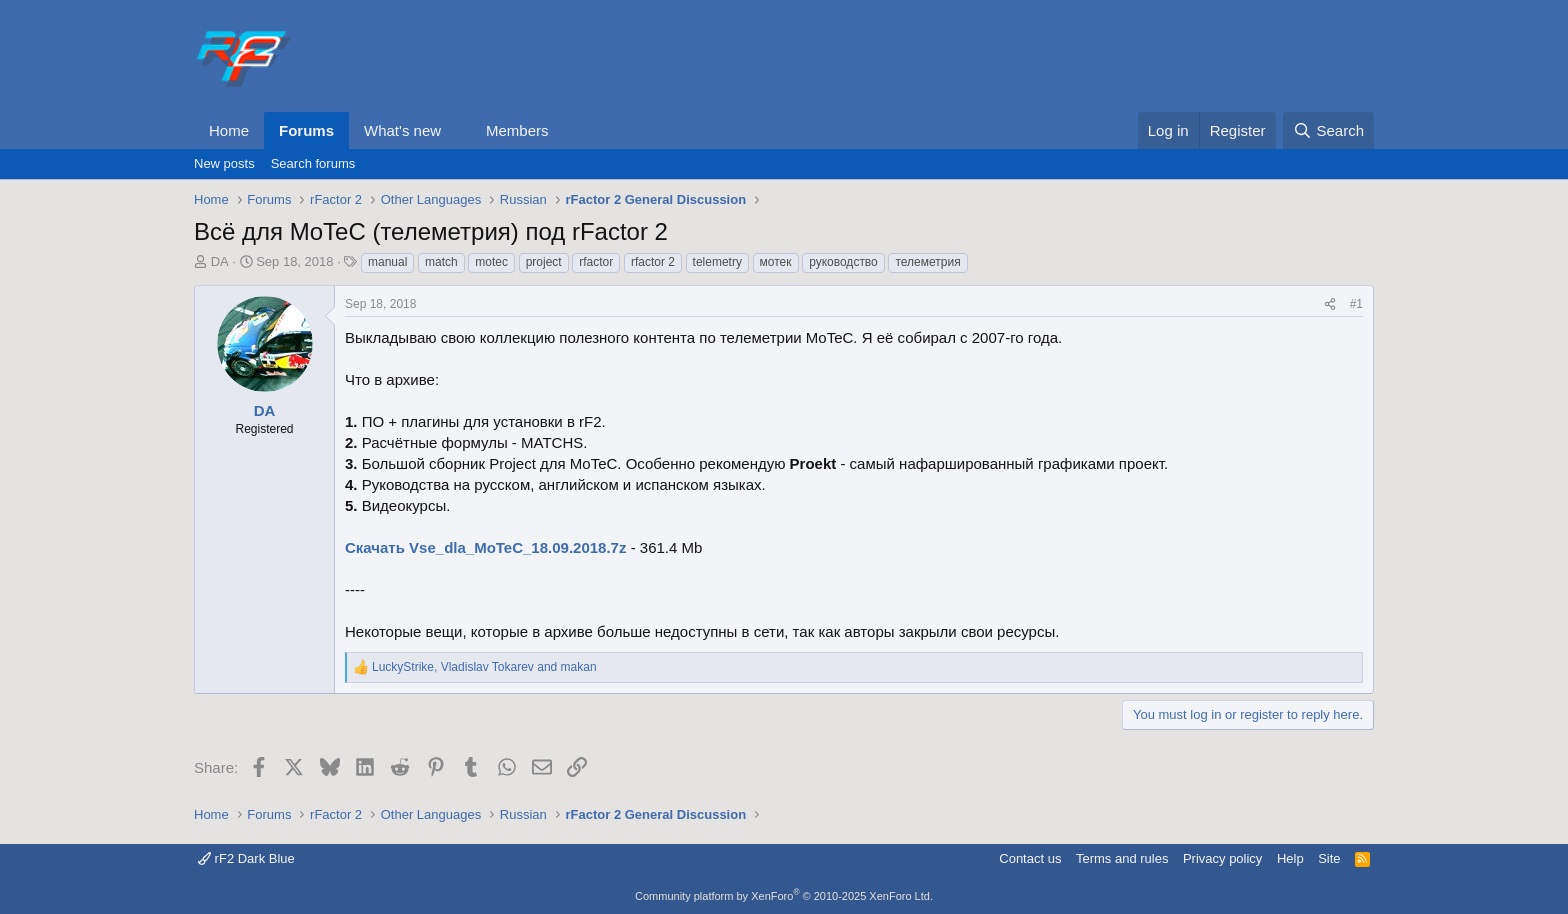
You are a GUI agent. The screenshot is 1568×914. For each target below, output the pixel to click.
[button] (457, 130)
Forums (306, 130)
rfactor (596, 262)
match (441, 262)
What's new (402, 130)
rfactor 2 (653, 262)
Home (229, 130)
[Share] (1330, 304)
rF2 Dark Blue (246, 858)
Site (1329, 858)
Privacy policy (1222, 858)
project (544, 262)
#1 (1356, 304)
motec (491, 262)
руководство (843, 262)
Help (1290, 858)
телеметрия (927, 262)
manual (387, 262)
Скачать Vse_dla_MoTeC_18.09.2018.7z (485, 547)
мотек (776, 262)
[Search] (1328, 130)
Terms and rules (1122, 858)
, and (484, 667)
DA (220, 261)
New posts (224, 163)
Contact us (1030, 858)
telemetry (717, 262)
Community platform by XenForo (784, 896)
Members (517, 130)
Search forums (313, 163)
